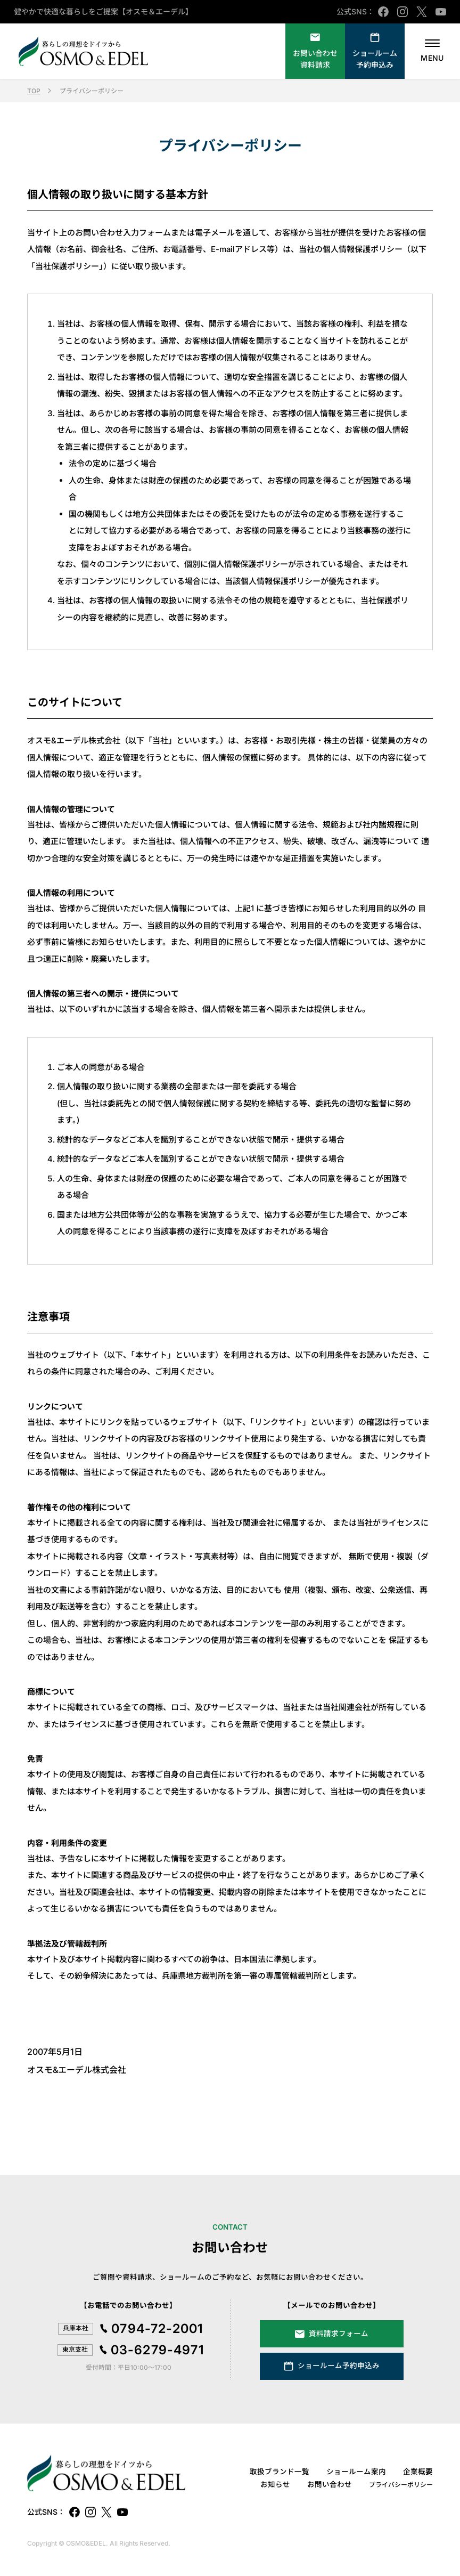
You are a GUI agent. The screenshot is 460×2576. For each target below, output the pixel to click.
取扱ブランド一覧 (279, 2471)
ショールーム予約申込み (374, 58)
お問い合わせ (329, 2484)
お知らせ (275, 2484)
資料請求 (315, 58)
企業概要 (418, 2471)
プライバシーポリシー (401, 2485)
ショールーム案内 (356, 2471)
